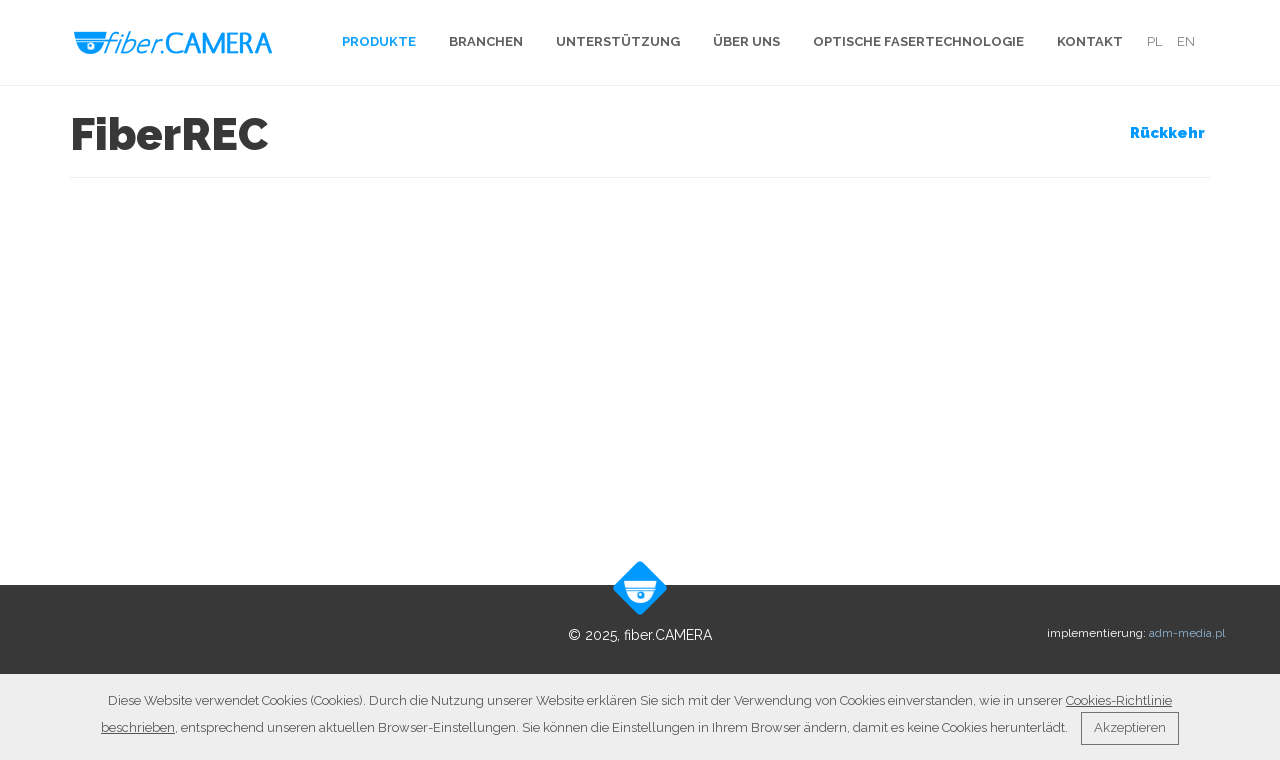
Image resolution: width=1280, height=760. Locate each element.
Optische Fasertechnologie (918, 41)
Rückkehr (1167, 133)
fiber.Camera (173, 42)
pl (1154, 41)
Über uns (746, 41)
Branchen (486, 41)
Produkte (379, 41)
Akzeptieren (1130, 727)
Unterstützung (618, 41)
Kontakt (1090, 41)
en (1186, 41)
